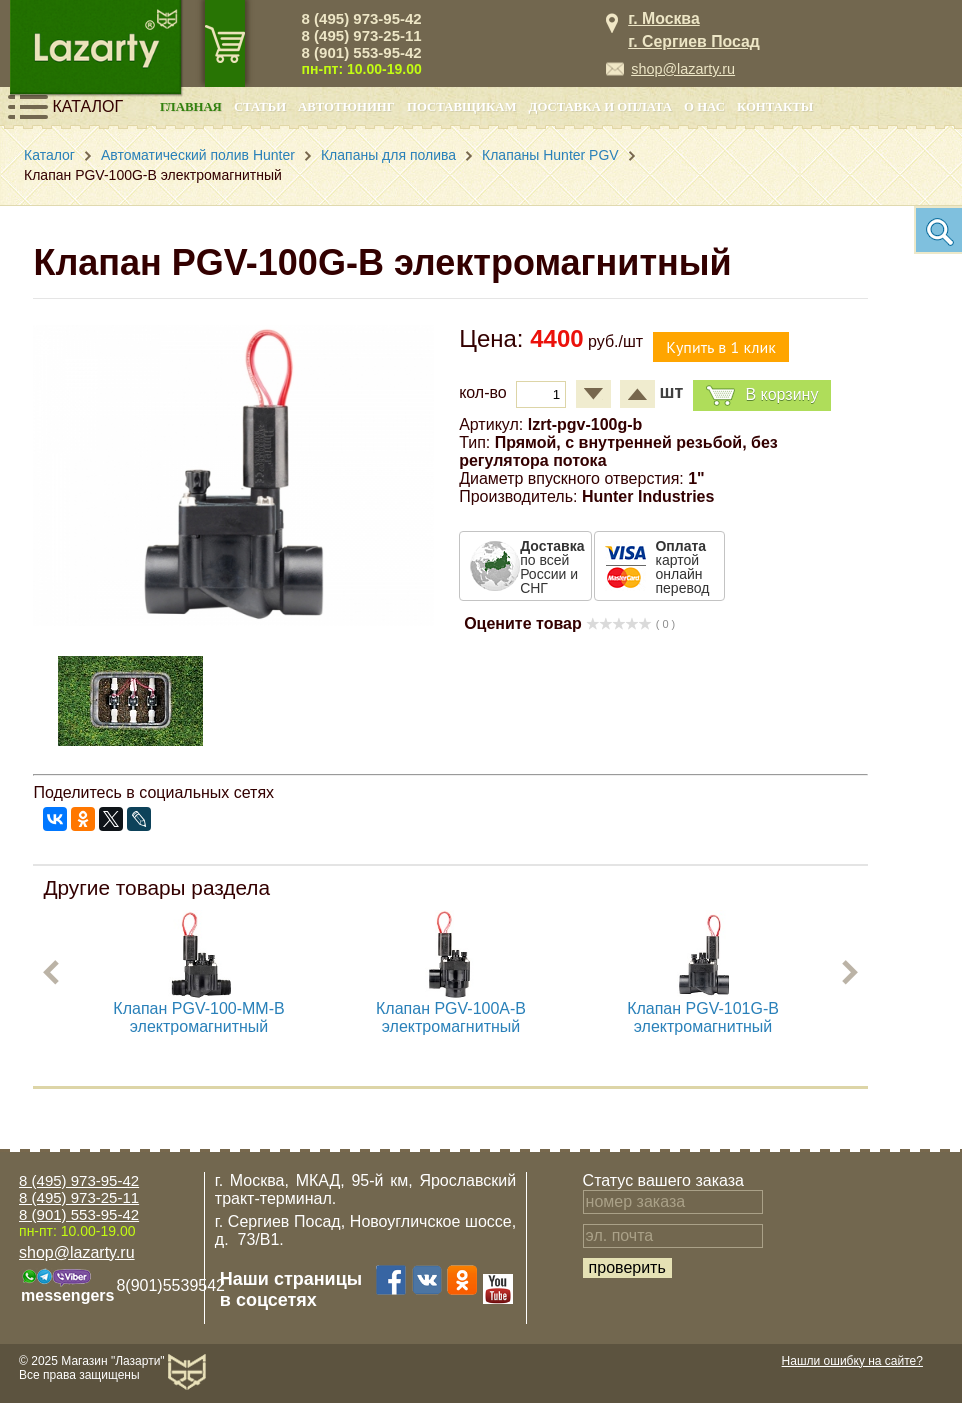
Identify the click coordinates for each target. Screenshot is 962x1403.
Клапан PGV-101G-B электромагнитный (704, 1017)
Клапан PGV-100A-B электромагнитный (451, 1017)
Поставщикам (462, 107)
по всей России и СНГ (552, 567)
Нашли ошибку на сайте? (852, 1361)
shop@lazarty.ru (683, 69)
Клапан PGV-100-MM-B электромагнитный (199, 1017)
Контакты (775, 107)
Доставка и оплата (600, 107)
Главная (191, 107)
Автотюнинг (346, 107)
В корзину (762, 395)
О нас (704, 107)
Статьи (260, 107)
